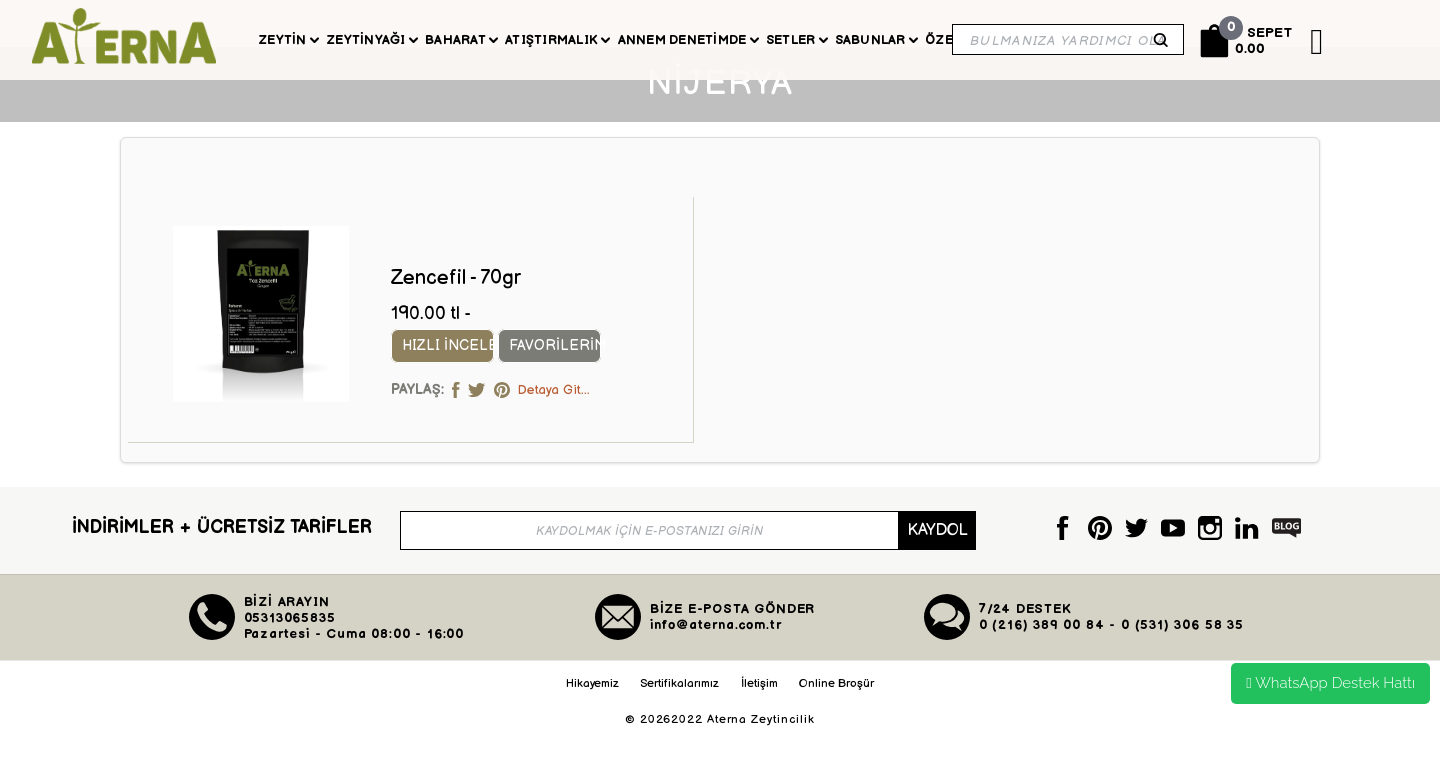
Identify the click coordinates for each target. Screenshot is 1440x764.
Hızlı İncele (453, 379)
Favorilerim (568, 379)
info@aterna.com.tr (716, 659)
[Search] (1068, 39)
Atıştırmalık (557, 40)
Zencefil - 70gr (456, 311)
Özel (948, 40)
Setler (797, 40)
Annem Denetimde (688, 40)
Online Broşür (836, 716)
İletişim (759, 716)
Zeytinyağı (372, 40)
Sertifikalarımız (679, 716)
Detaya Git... (554, 423)
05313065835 (290, 652)
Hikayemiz (592, 716)
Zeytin (288, 40)
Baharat (461, 40)
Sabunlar (876, 40)
